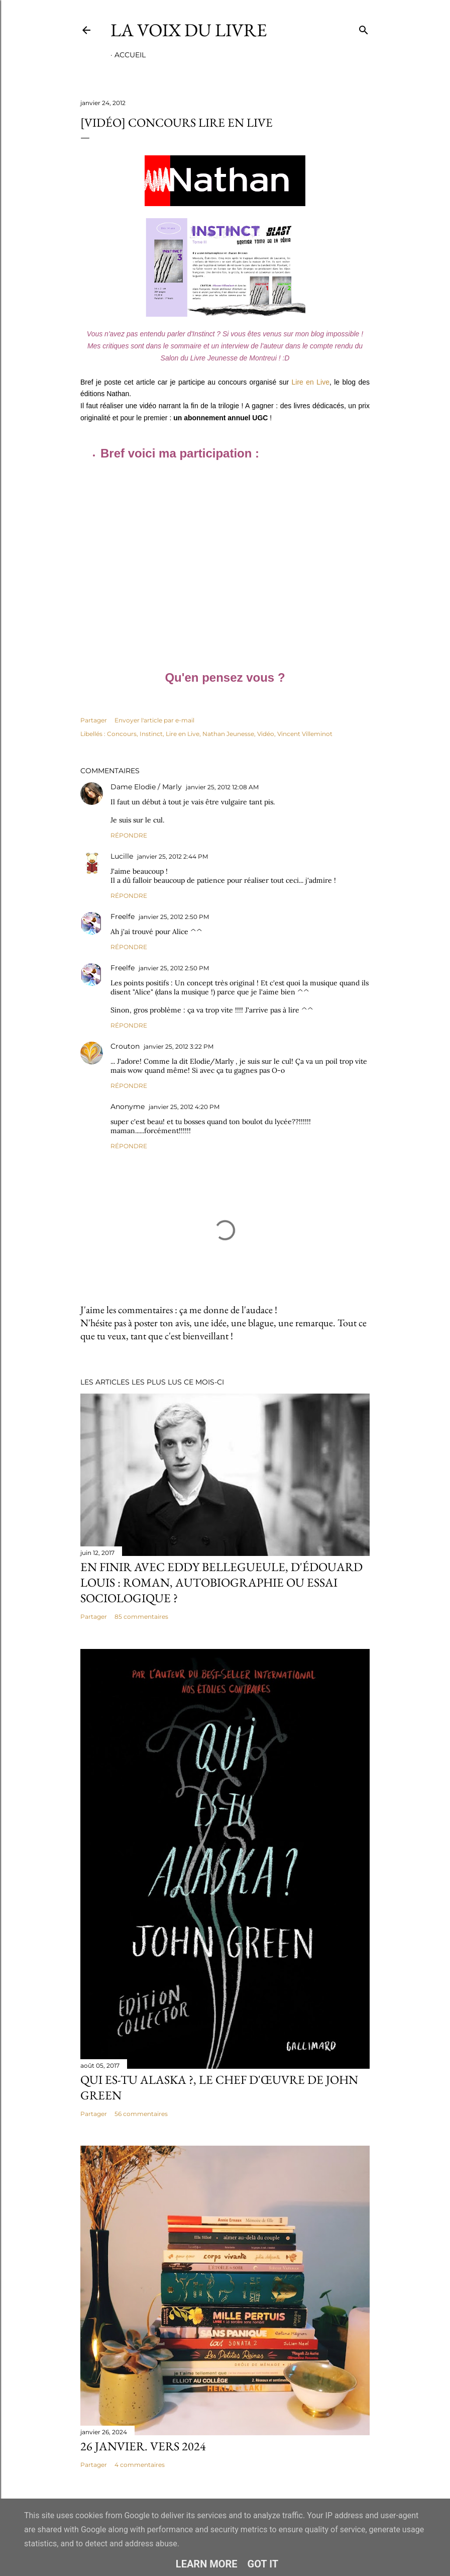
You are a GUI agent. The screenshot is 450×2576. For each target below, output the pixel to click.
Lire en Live (310, 382)
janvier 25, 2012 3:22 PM (178, 1046)
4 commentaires (140, 2464)
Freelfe (122, 916)
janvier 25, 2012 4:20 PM (184, 1107)
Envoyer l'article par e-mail (154, 720)
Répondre (128, 835)
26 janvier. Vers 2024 (143, 2446)
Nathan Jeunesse (228, 734)
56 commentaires (141, 2114)
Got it (263, 2564)
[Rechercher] (364, 28)
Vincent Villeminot (304, 734)
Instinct (151, 734)
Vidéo (265, 734)
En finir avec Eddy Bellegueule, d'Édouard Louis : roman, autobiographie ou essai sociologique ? (221, 1582)
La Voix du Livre (188, 30)
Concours (122, 734)
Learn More (207, 2564)
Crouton (125, 1046)
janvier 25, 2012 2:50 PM (174, 917)
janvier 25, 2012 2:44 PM (172, 856)
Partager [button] (93, 720)
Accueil (130, 54)
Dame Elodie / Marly (146, 786)
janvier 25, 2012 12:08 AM (222, 787)
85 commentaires (141, 1616)
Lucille (121, 856)
